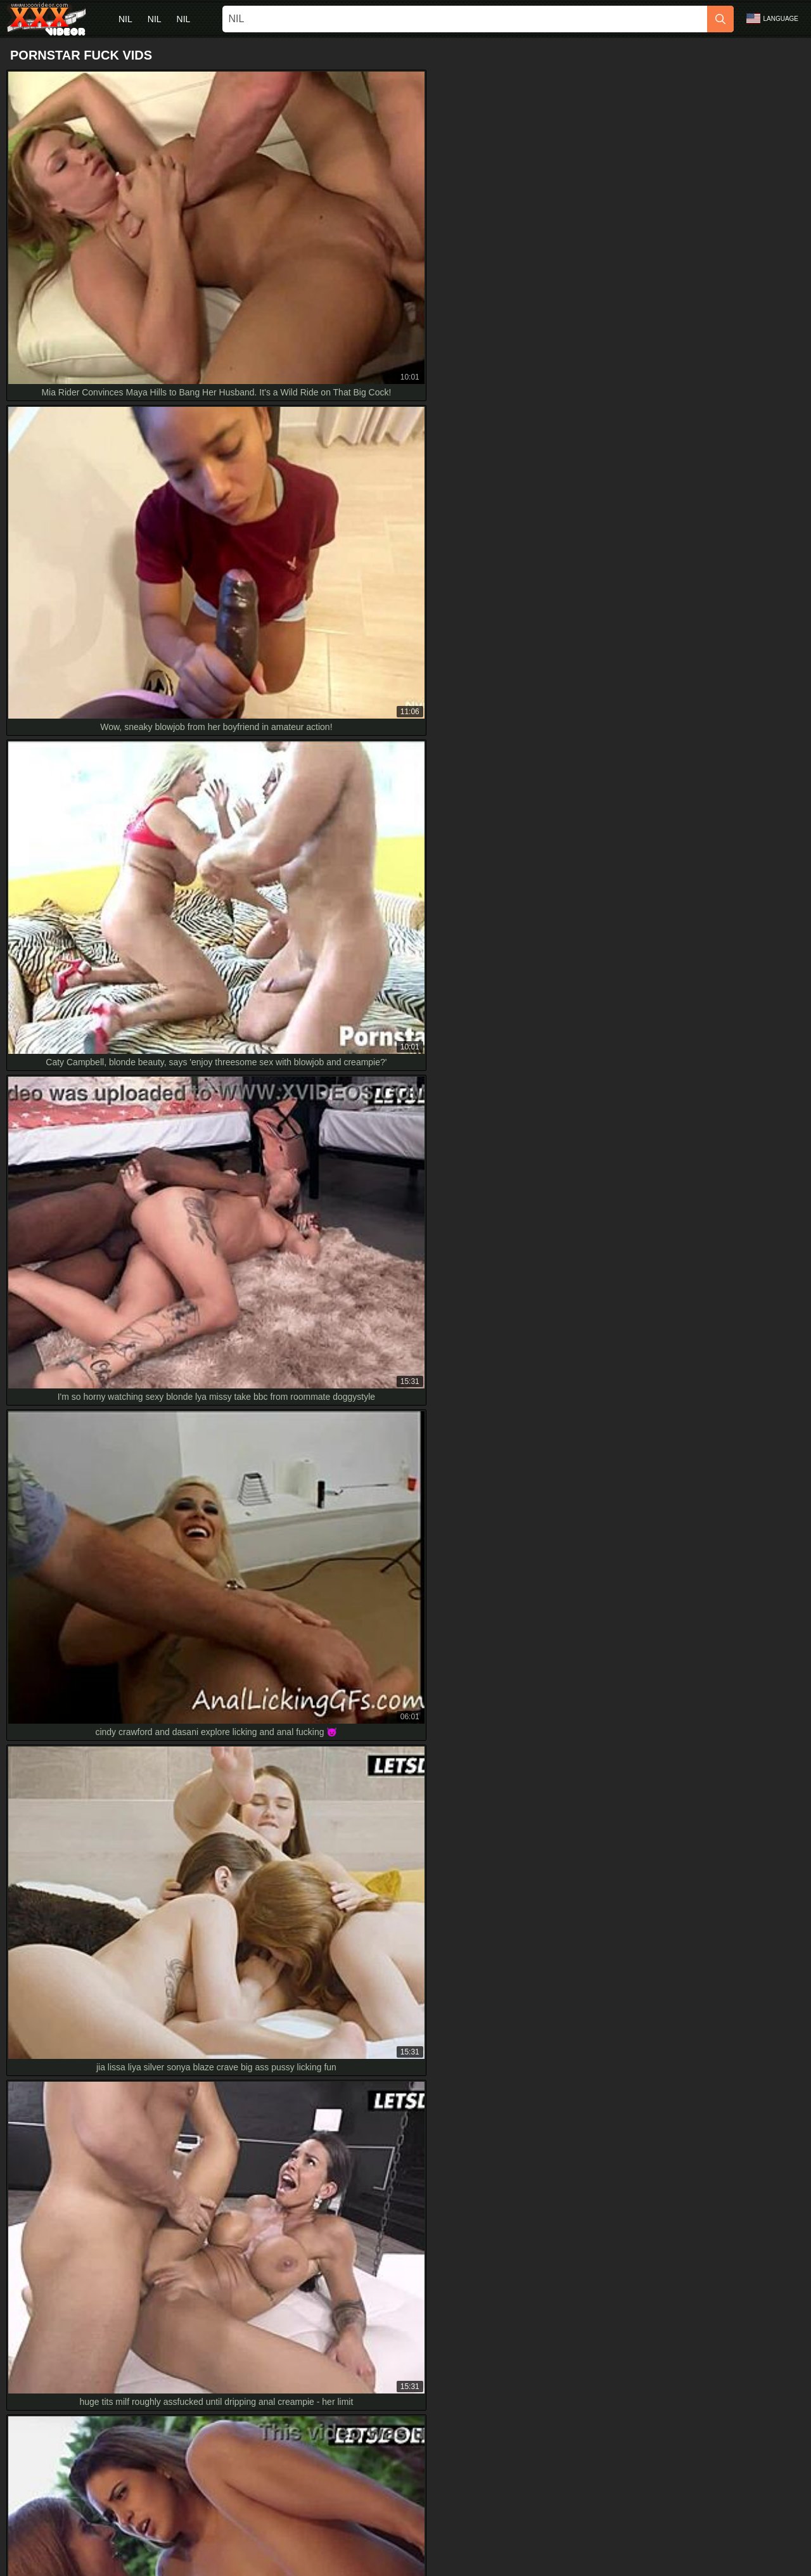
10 (532, 1248)
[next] (564, 1249)
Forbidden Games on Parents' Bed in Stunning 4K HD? (124, 2063)
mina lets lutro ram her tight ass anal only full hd (109, 2006)
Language (772, 18)
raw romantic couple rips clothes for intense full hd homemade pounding (157, 1921)
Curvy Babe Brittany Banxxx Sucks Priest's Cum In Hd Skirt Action (146, 1864)
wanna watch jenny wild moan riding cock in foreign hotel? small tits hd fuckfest (171, 2034)
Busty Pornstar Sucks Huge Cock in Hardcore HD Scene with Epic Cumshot (165, 1978)
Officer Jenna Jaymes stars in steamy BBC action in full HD (132, 1836)
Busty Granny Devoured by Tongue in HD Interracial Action (131, 1892)
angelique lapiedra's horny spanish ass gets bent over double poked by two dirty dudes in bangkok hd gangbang (236, 1949)
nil (125, 19)
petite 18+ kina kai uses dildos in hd (86, 2091)
